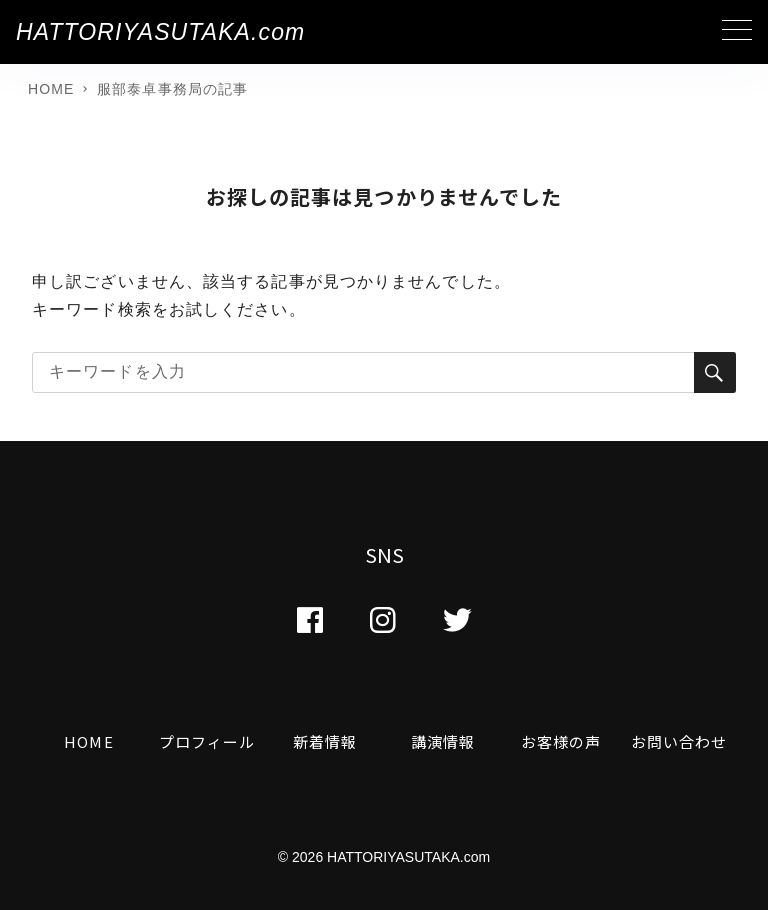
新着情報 (325, 741)
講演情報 (443, 741)
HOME (88, 741)
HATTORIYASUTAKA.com (160, 32)
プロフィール (207, 741)
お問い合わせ (679, 741)
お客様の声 (561, 741)
